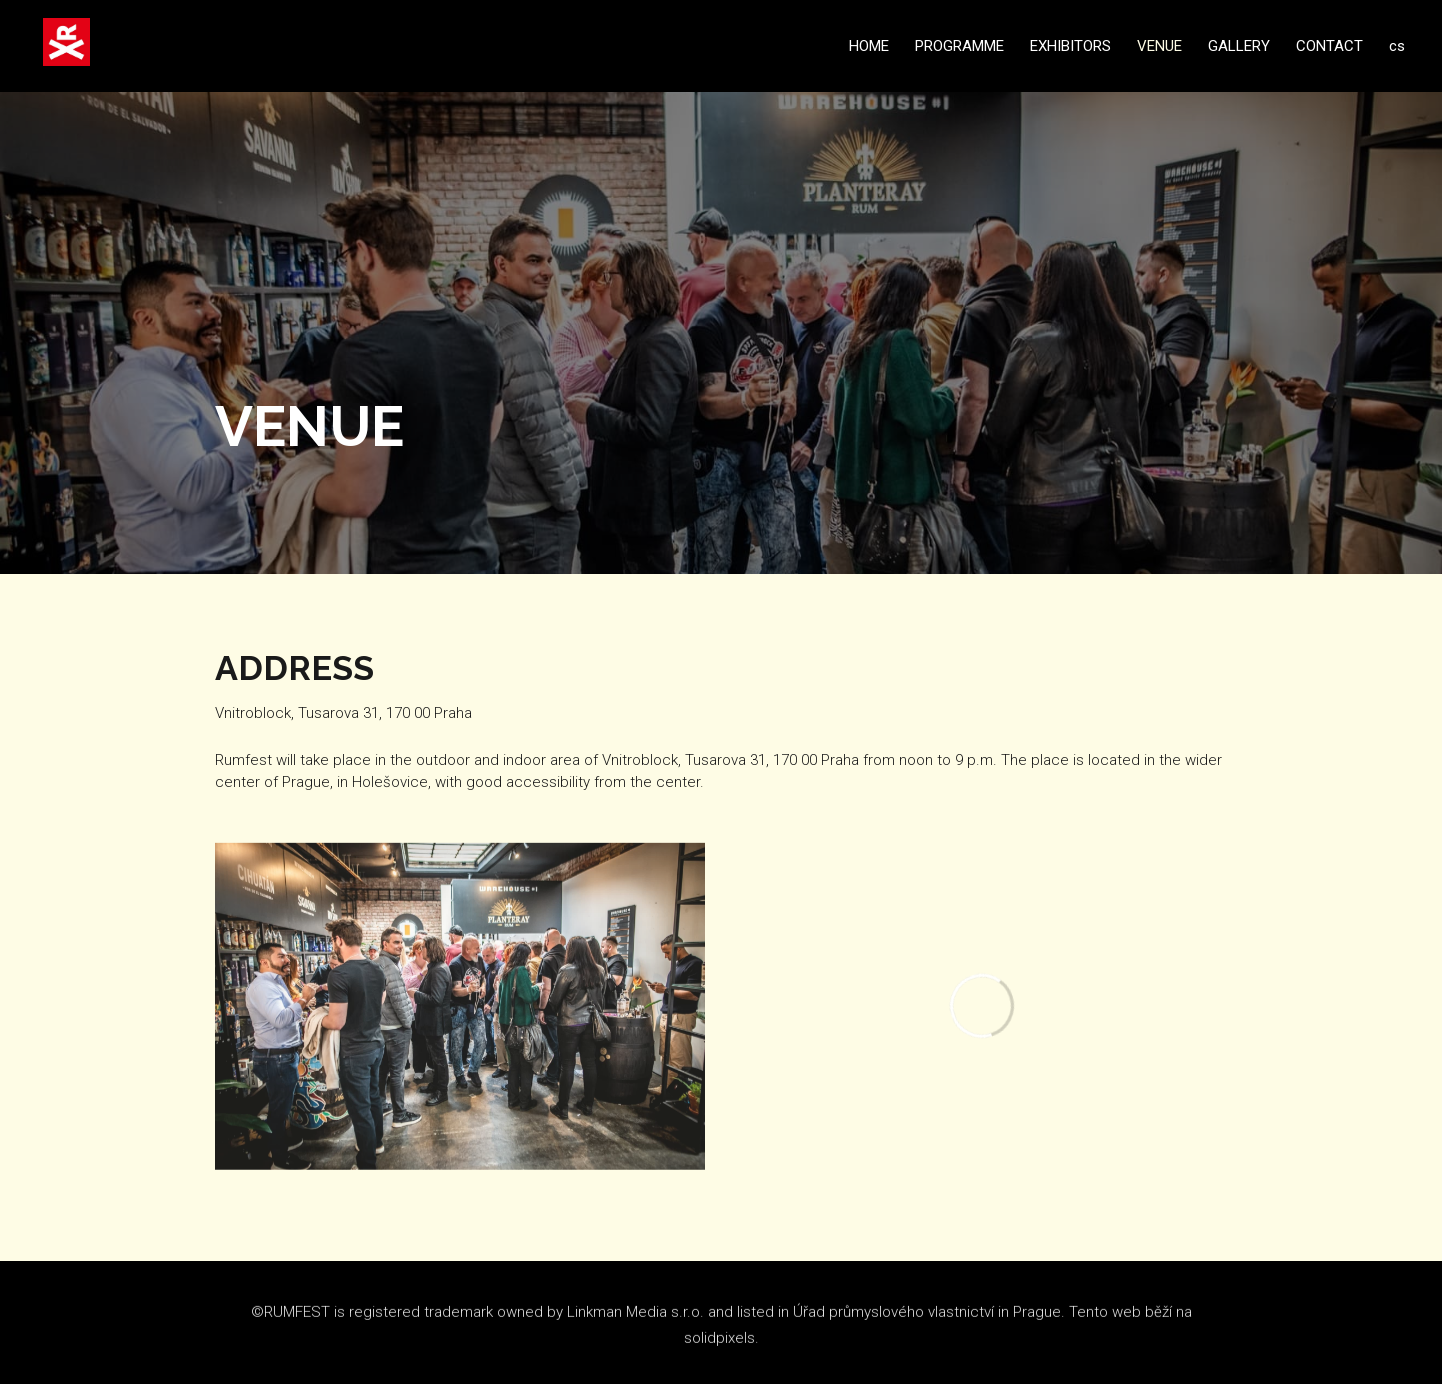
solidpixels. (721, 1347)
